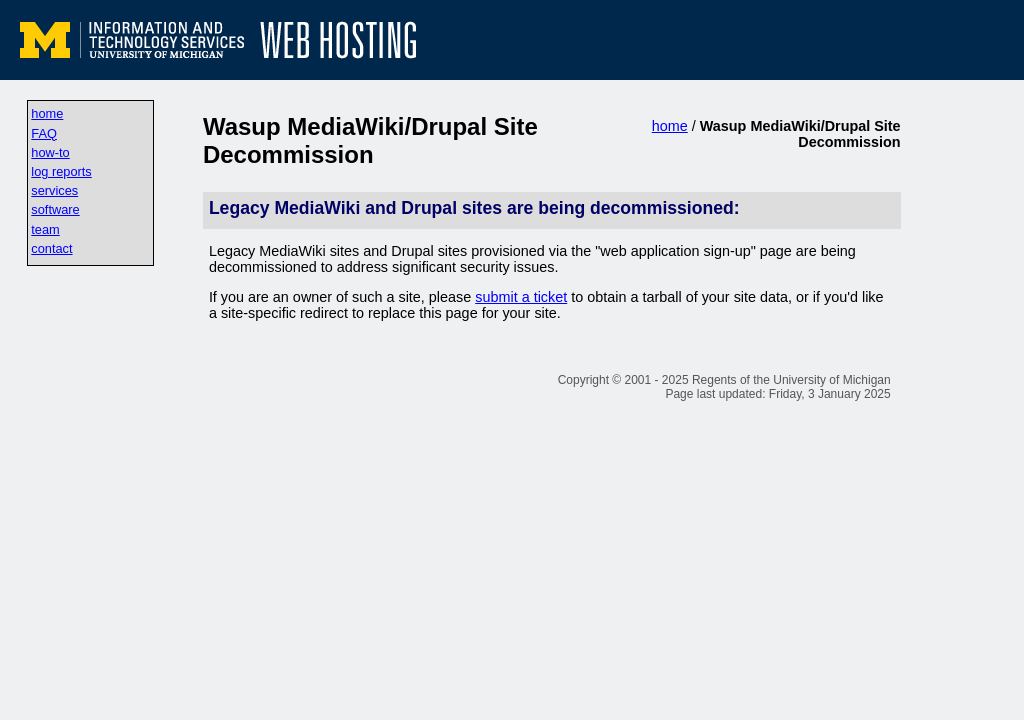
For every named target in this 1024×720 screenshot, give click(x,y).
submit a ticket (521, 297)
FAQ (44, 133)
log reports (61, 171)
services (54, 190)
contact (51, 248)
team (45, 229)
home (47, 113)
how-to (50, 152)
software (55, 209)
